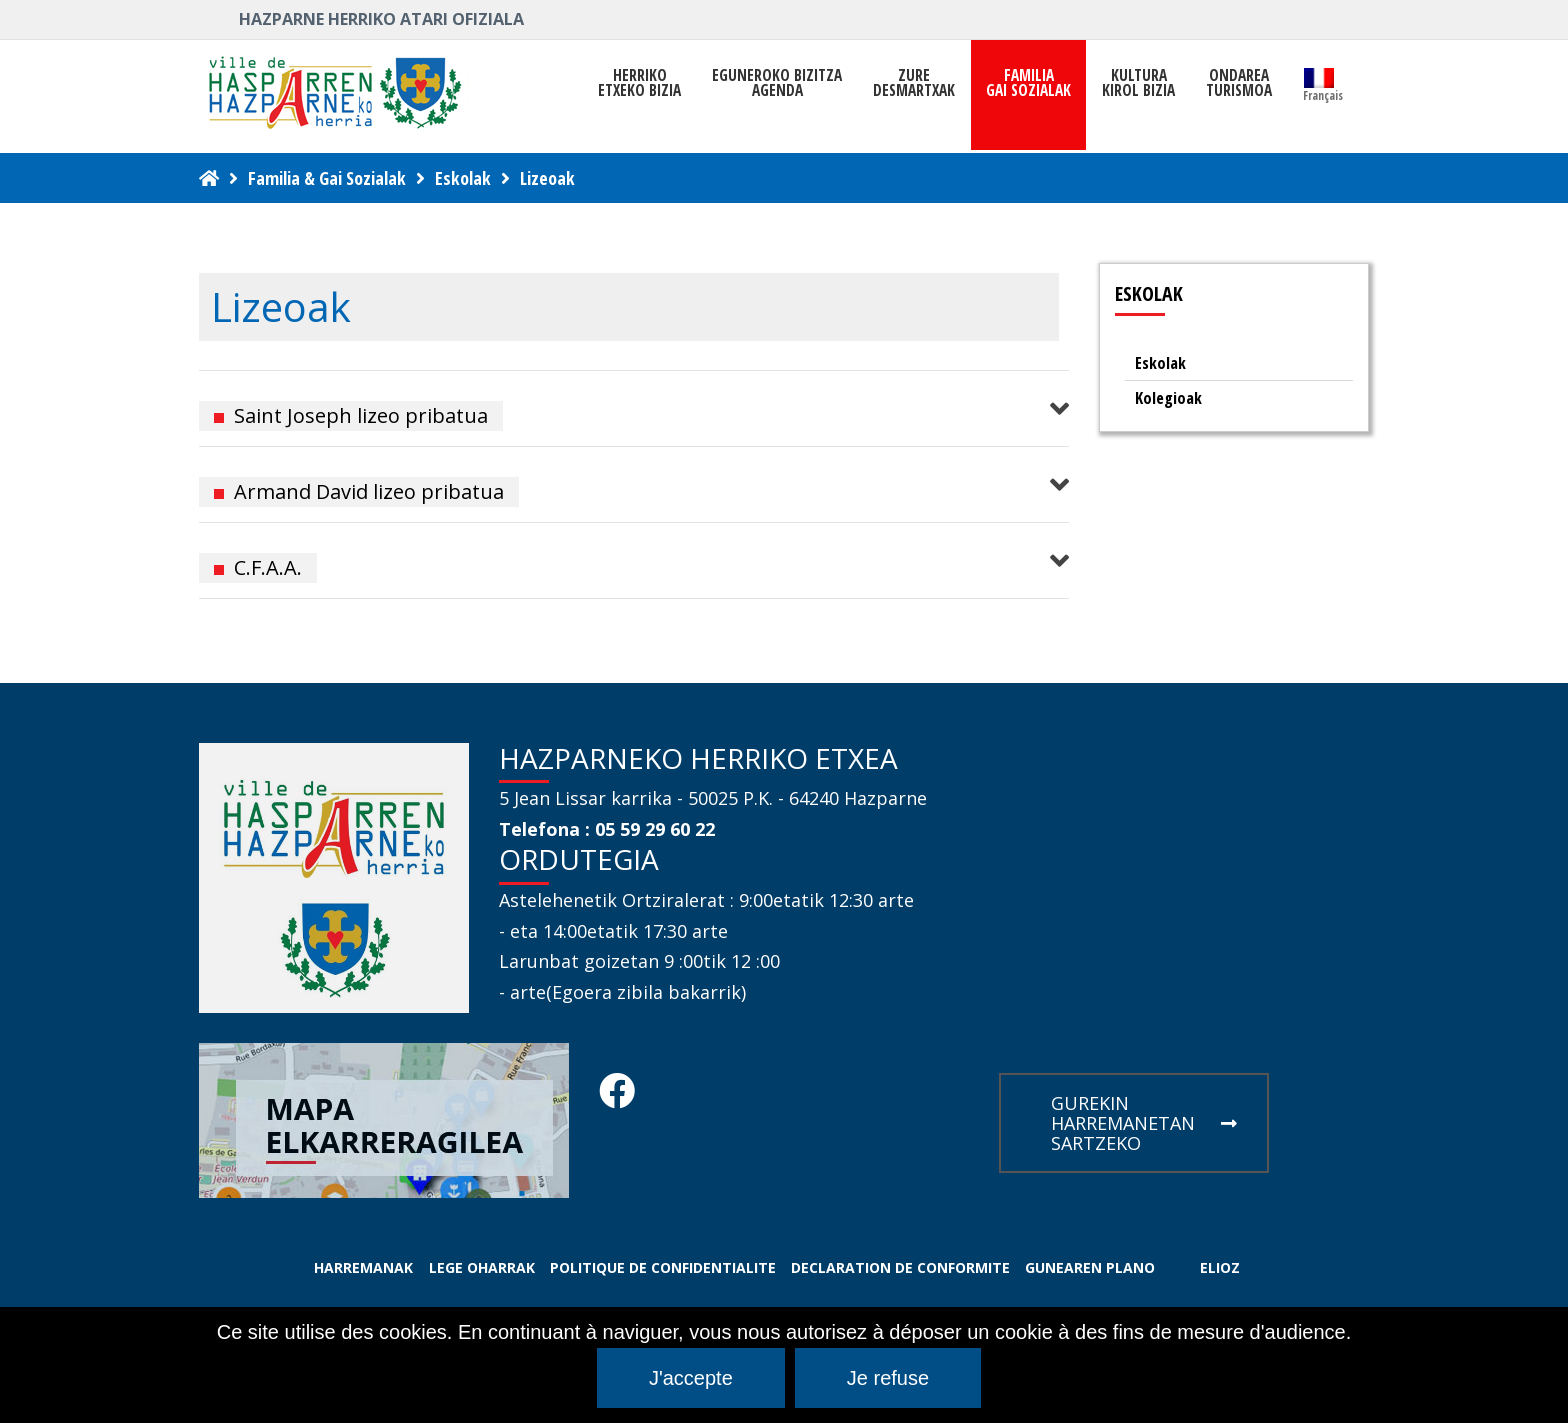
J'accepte (691, 1378)
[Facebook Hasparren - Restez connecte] (617, 1097)
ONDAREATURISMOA (1239, 83)
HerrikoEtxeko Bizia (639, 83)
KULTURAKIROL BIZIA (1138, 83)
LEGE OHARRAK (482, 1267)
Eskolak (463, 178)
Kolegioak (1168, 398)
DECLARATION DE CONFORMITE (900, 1267)
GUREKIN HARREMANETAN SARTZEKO (1144, 1123)
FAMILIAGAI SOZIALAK (1028, 83)
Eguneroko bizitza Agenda (777, 83)
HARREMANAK (363, 1267)
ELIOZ (1220, 1267)
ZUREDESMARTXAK (914, 83)
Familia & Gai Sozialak (327, 178)
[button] (634, 408)
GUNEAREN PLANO (1090, 1267)
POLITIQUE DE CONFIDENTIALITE (663, 1267)
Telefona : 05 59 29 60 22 (607, 829)
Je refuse (888, 1378)
